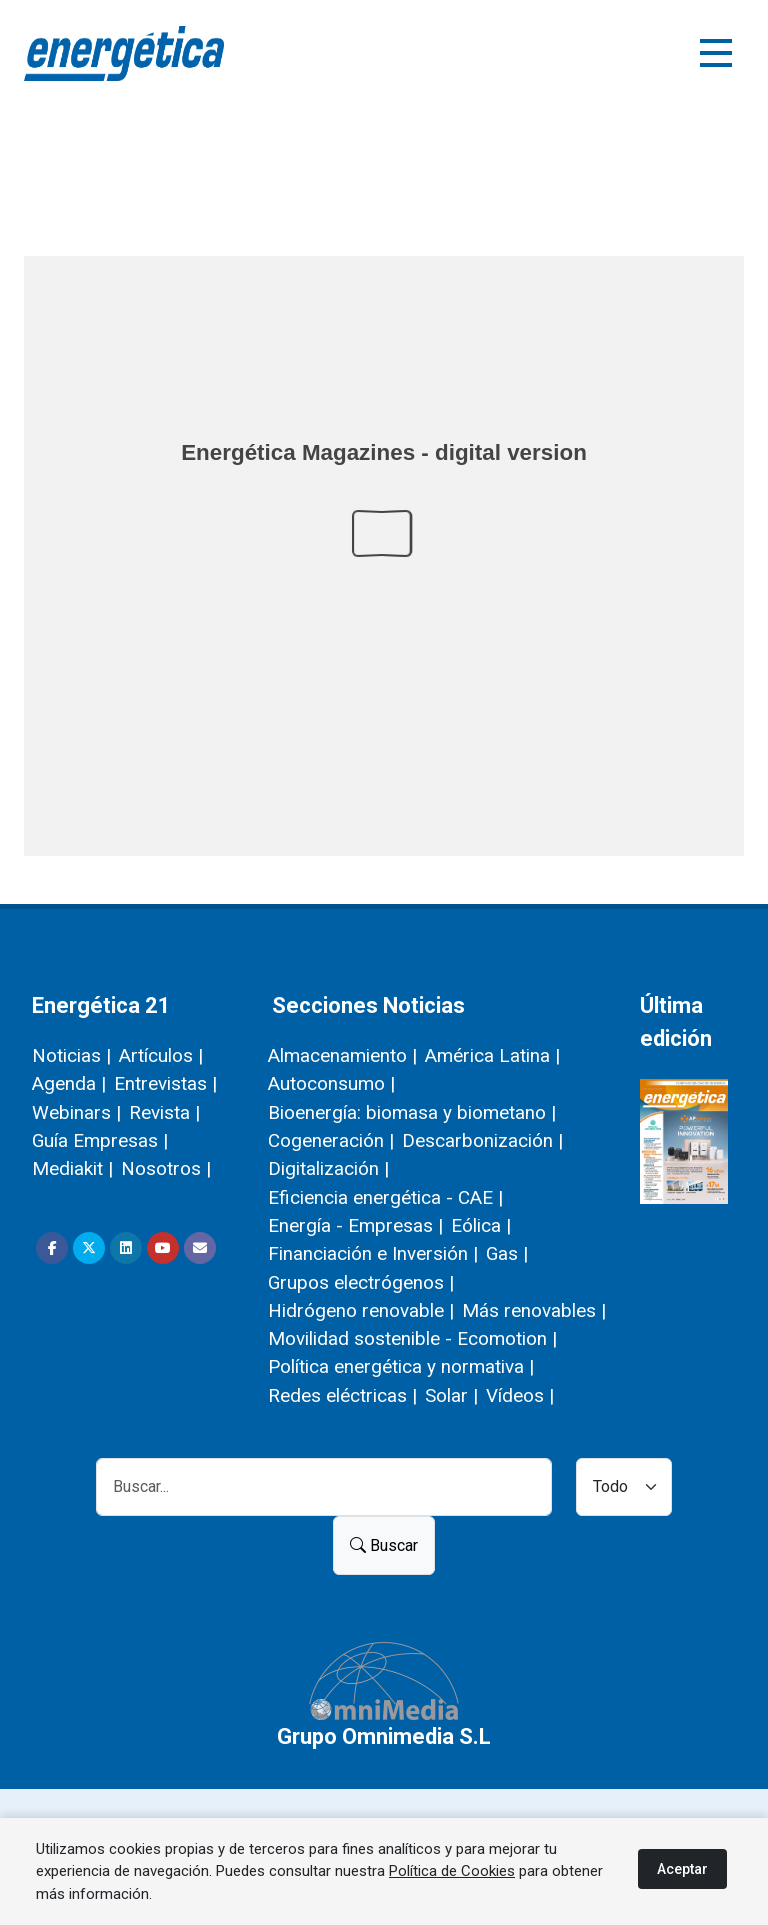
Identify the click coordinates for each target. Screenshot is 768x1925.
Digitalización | (328, 1168)
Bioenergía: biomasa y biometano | (412, 1112)
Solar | (451, 1395)
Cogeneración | (331, 1140)
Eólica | (481, 1225)
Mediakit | (72, 1168)
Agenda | (69, 1083)
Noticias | (71, 1055)
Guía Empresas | (100, 1140)
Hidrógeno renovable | (361, 1310)
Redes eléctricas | (342, 1395)
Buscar (384, 1545)
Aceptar (682, 1869)
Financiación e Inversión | (373, 1253)
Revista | (164, 1112)
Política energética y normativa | (401, 1366)
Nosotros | (166, 1168)
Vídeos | (520, 1395)
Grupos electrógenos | (361, 1282)
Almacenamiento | (342, 1055)
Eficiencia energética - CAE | (385, 1197)
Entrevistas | (165, 1083)
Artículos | (161, 1055)
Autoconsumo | (331, 1083)
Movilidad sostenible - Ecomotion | (412, 1338)
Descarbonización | (482, 1140)
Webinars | (76, 1112)
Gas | (507, 1253)
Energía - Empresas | (355, 1225)
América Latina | (492, 1055)
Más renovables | (534, 1310)
